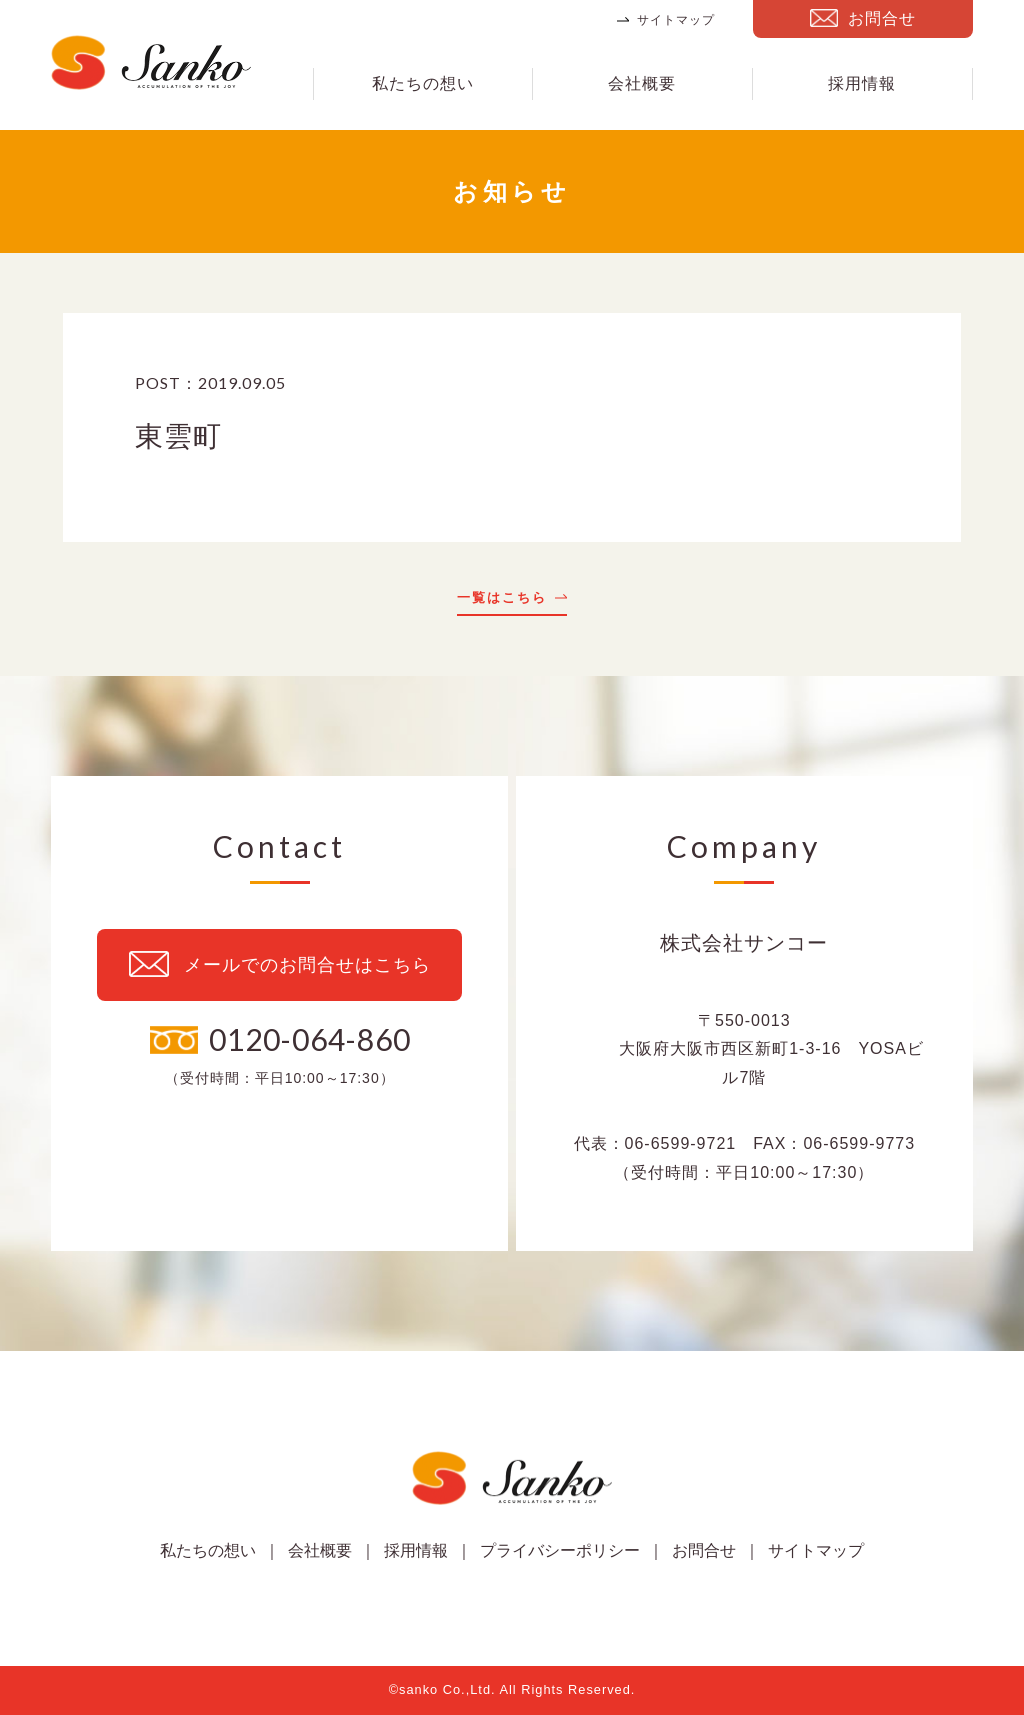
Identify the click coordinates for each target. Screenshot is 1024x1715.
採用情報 (862, 83)
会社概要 (642, 83)
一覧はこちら (502, 598)
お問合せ (882, 18)
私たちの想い (423, 83)
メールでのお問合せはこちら (307, 965)
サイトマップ (676, 20)
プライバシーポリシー (560, 1550)
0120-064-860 (310, 1039)
